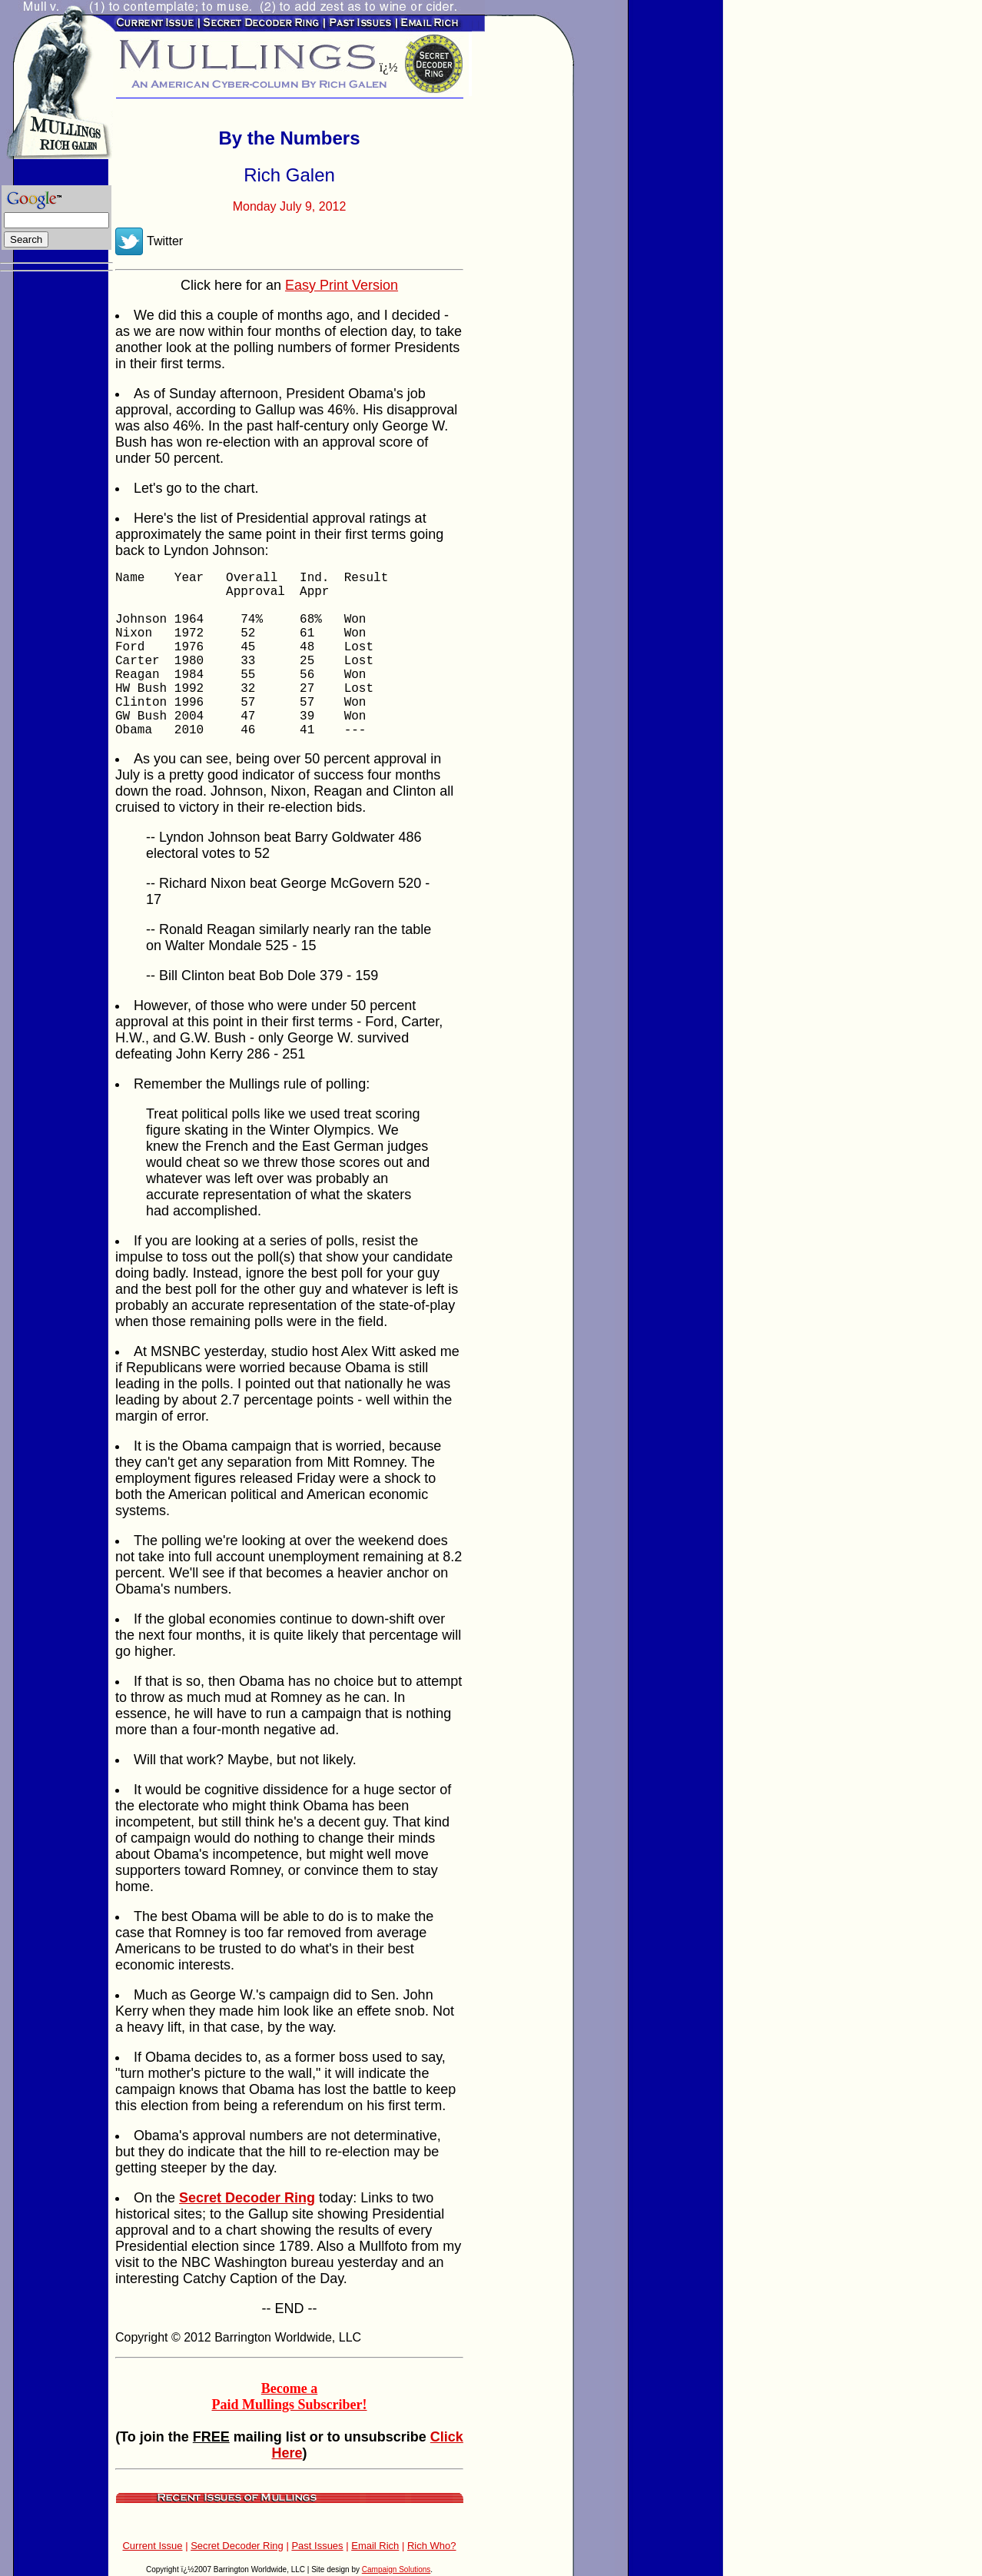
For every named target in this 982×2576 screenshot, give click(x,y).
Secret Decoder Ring (237, 2545)
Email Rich (375, 2545)
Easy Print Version (341, 285)
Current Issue (152, 2545)
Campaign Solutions (396, 2569)
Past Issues (317, 2545)
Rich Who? (431, 2545)
